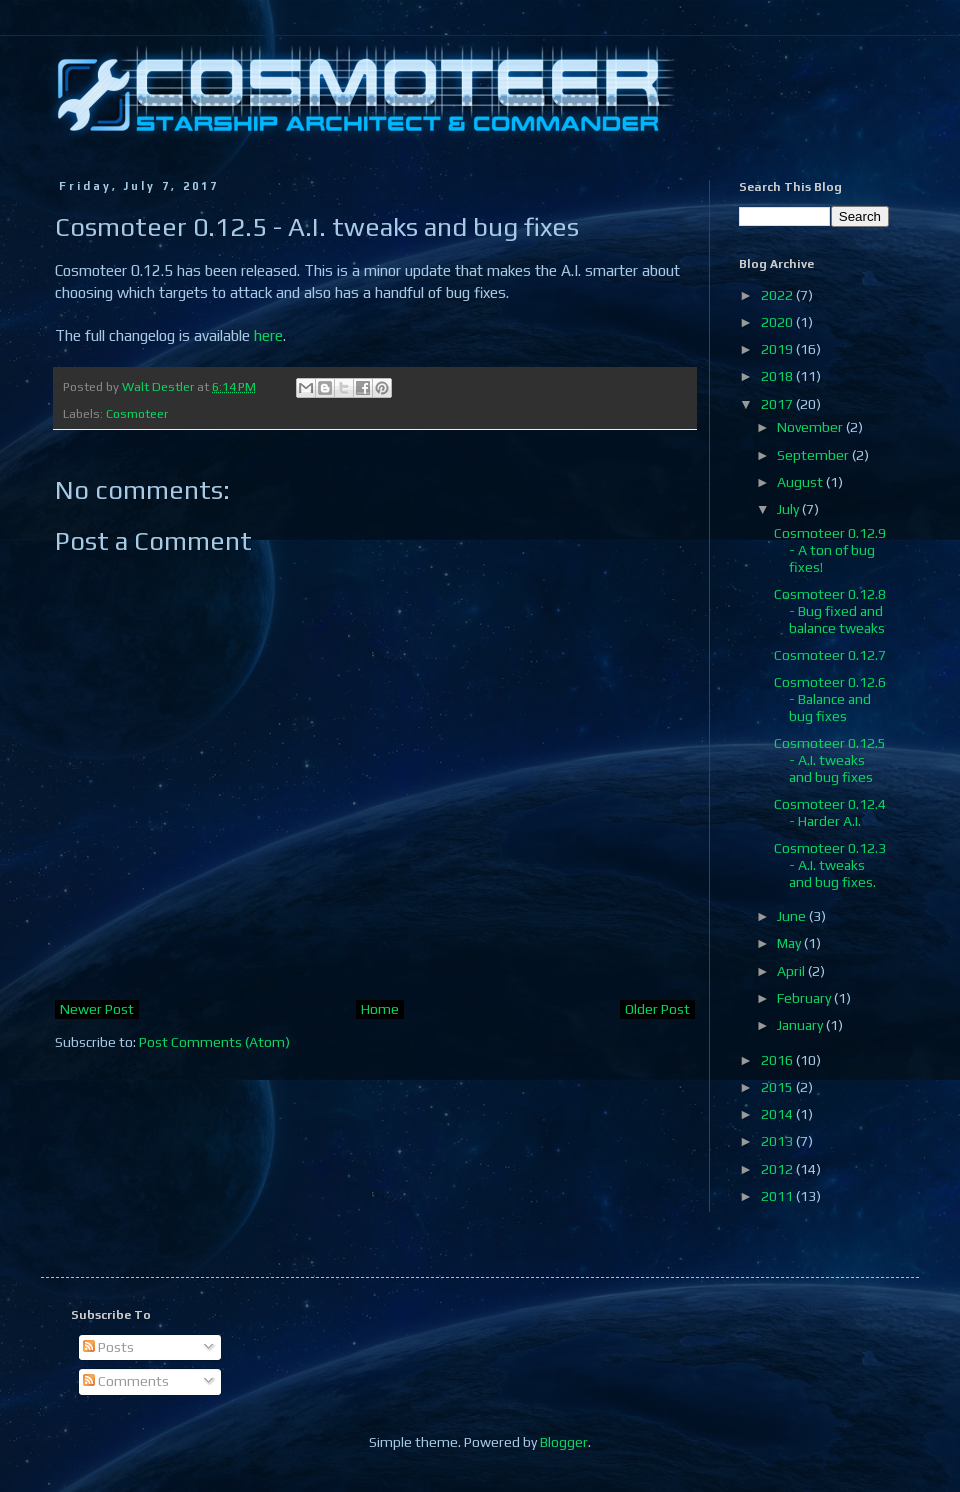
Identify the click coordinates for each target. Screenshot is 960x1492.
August (801, 482)
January (801, 1025)
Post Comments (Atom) (214, 1042)
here (268, 335)
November (811, 427)
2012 (778, 1169)
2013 (778, 1141)
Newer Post (97, 1009)
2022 (778, 295)
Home (380, 1009)
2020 (778, 322)
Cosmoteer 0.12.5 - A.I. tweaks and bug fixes (830, 760)
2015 (778, 1087)
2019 (778, 349)
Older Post (657, 1009)
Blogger (564, 1442)
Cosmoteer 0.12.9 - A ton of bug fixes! (830, 550)
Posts (108, 1347)
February (805, 998)
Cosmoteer (137, 413)
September (814, 455)
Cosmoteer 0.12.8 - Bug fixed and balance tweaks (830, 611)
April (792, 971)
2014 (778, 1114)
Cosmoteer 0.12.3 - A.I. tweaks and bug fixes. (830, 865)
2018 (778, 376)
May (790, 943)
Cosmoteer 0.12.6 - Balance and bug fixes (830, 699)
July (789, 509)
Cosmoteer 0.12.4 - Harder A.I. (830, 812)
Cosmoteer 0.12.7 (830, 655)
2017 (778, 404)
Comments (126, 1381)
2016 (778, 1060)
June (793, 916)
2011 (778, 1196)
